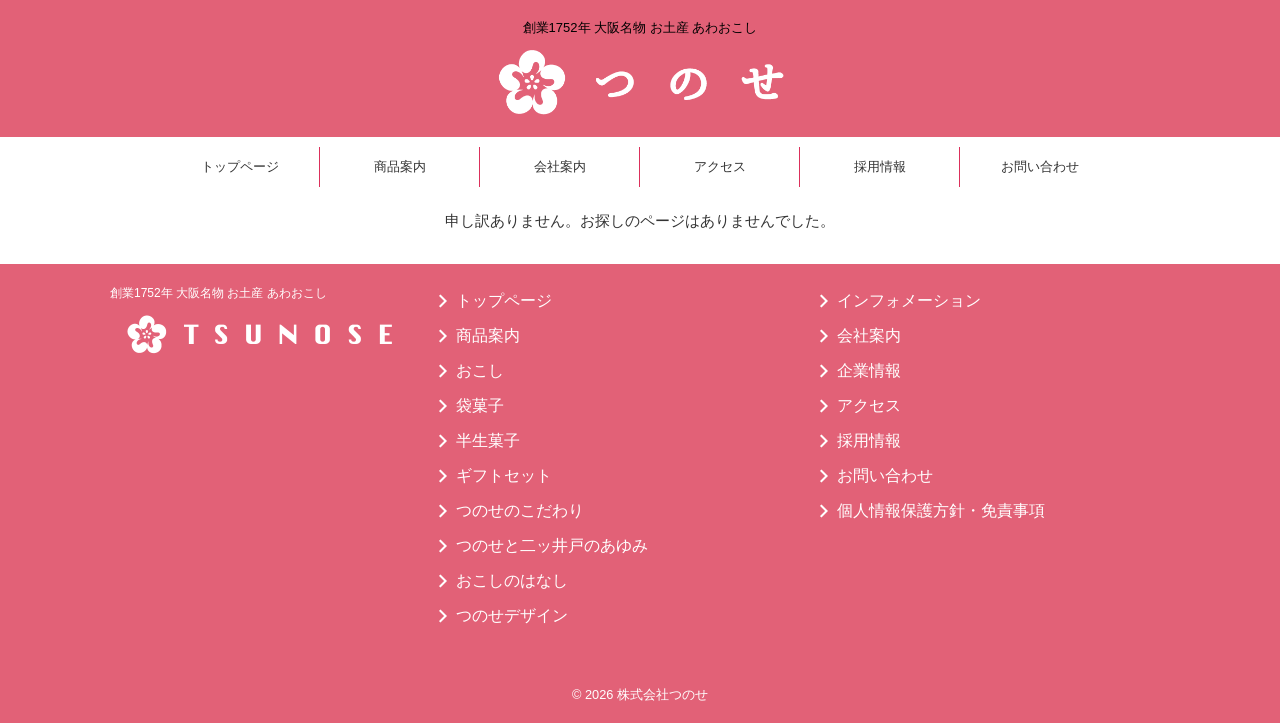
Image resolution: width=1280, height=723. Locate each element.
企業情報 (869, 370)
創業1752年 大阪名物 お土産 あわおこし (218, 293)
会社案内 (560, 166)
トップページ (240, 166)
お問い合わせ (1040, 166)
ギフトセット (504, 475)
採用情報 (880, 166)
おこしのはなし (512, 580)
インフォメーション (909, 300)
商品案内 (400, 166)
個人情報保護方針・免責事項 (941, 510)
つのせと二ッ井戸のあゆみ (552, 545)
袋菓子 (480, 405)
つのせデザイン (512, 615)
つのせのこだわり (520, 510)
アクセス (720, 166)
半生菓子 (488, 440)
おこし (480, 370)
